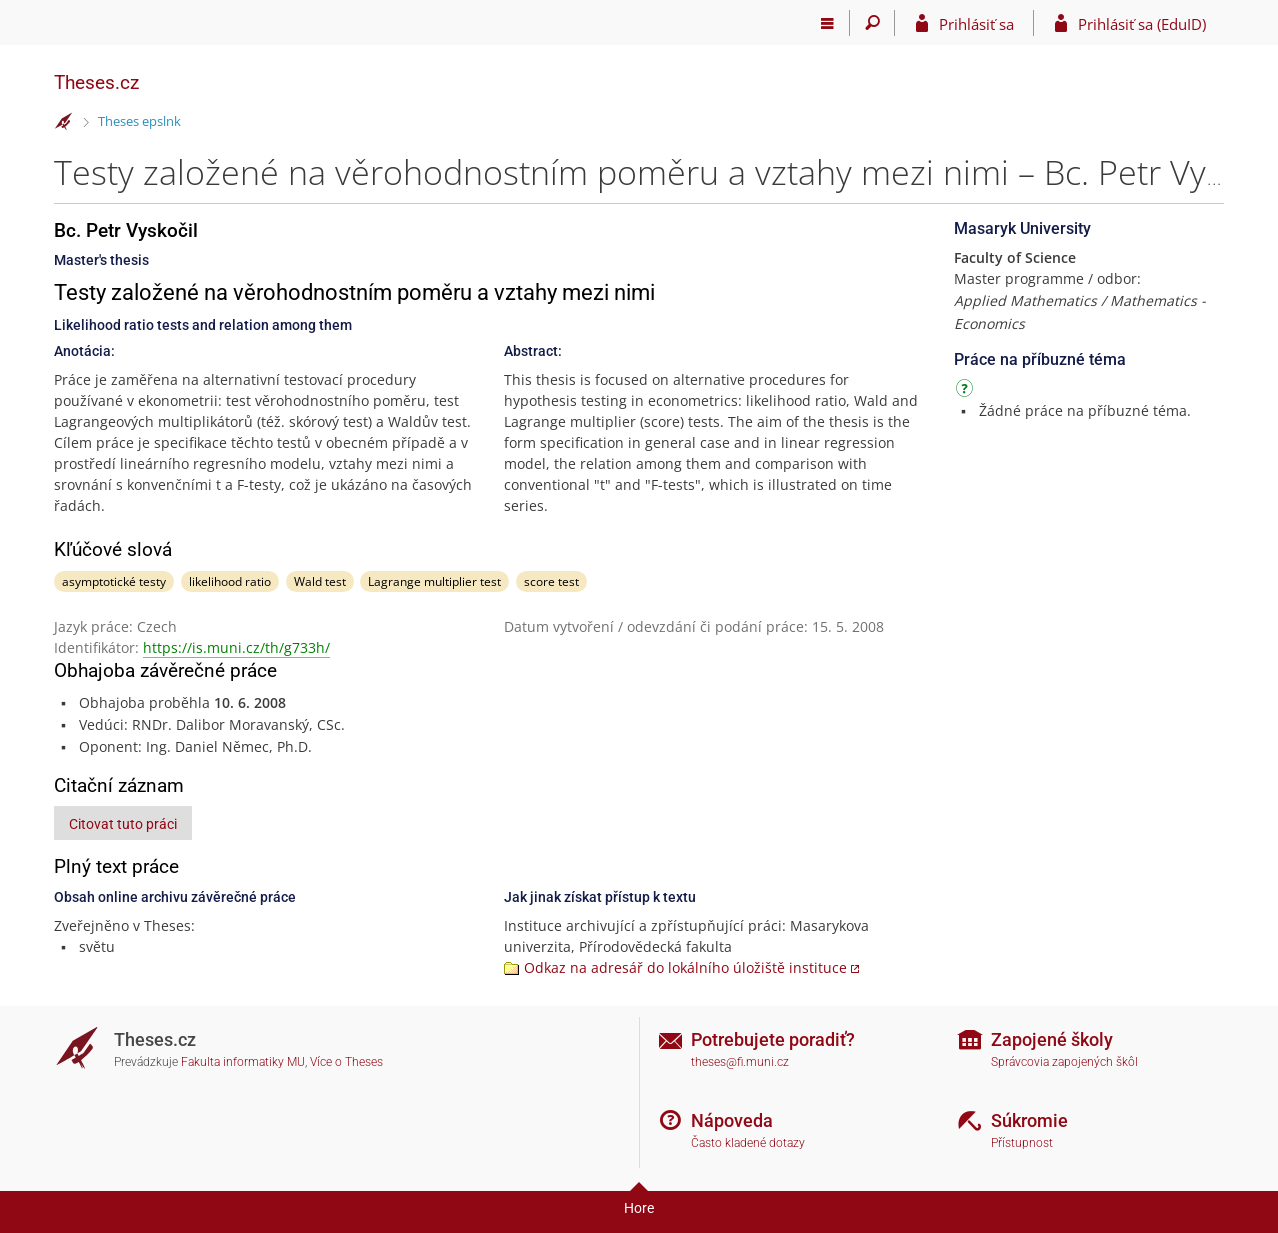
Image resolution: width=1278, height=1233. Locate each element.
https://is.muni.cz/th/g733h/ (236, 647)
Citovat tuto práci (123, 824)
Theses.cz (96, 82)
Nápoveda (732, 1120)
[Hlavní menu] (827, 23)
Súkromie (1029, 1120)
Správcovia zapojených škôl (1064, 1062)
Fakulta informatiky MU (243, 1062)
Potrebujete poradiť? (773, 1039)
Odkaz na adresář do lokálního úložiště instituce (685, 967)
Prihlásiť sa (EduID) (1142, 24)
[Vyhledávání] (872, 23)
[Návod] (967, 391)
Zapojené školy (1052, 1039)
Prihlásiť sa (976, 24)
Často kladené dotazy (748, 1143)
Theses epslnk (139, 121)
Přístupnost (1022, 1143)
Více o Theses (346, 1062)
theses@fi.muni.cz (740, 1062)
